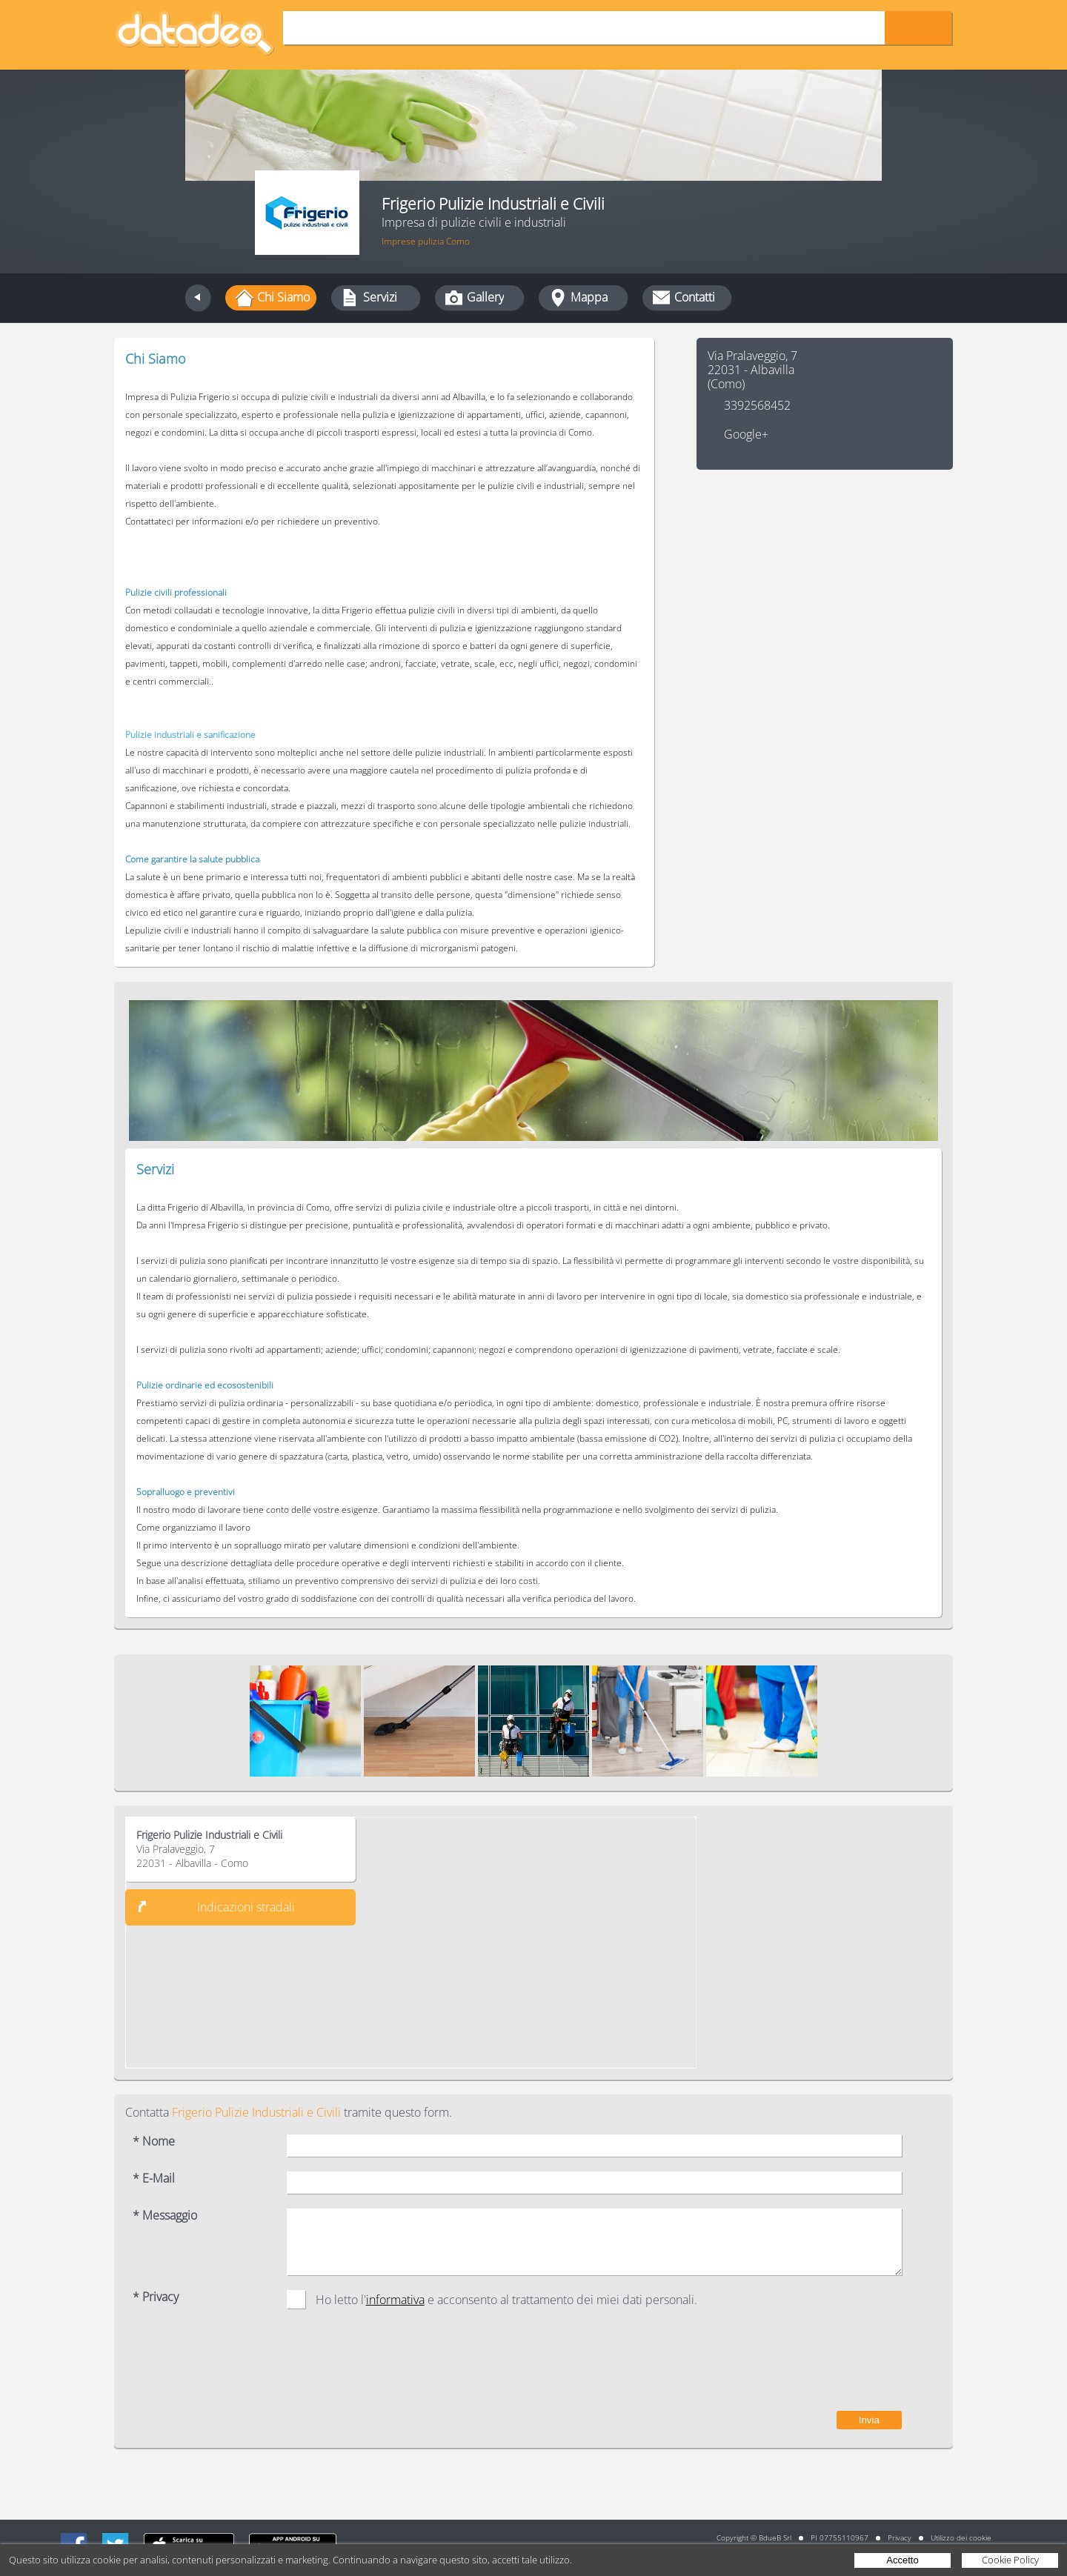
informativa (395, 2300)
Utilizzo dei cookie (961, 2537)
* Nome (154, 2141)
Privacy (899, 2537)
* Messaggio (165, 2216)
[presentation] (789, 2367)
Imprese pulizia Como (426, 241)
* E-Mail (154, 2178)
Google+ (746, 434)
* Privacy (156, 2297)
